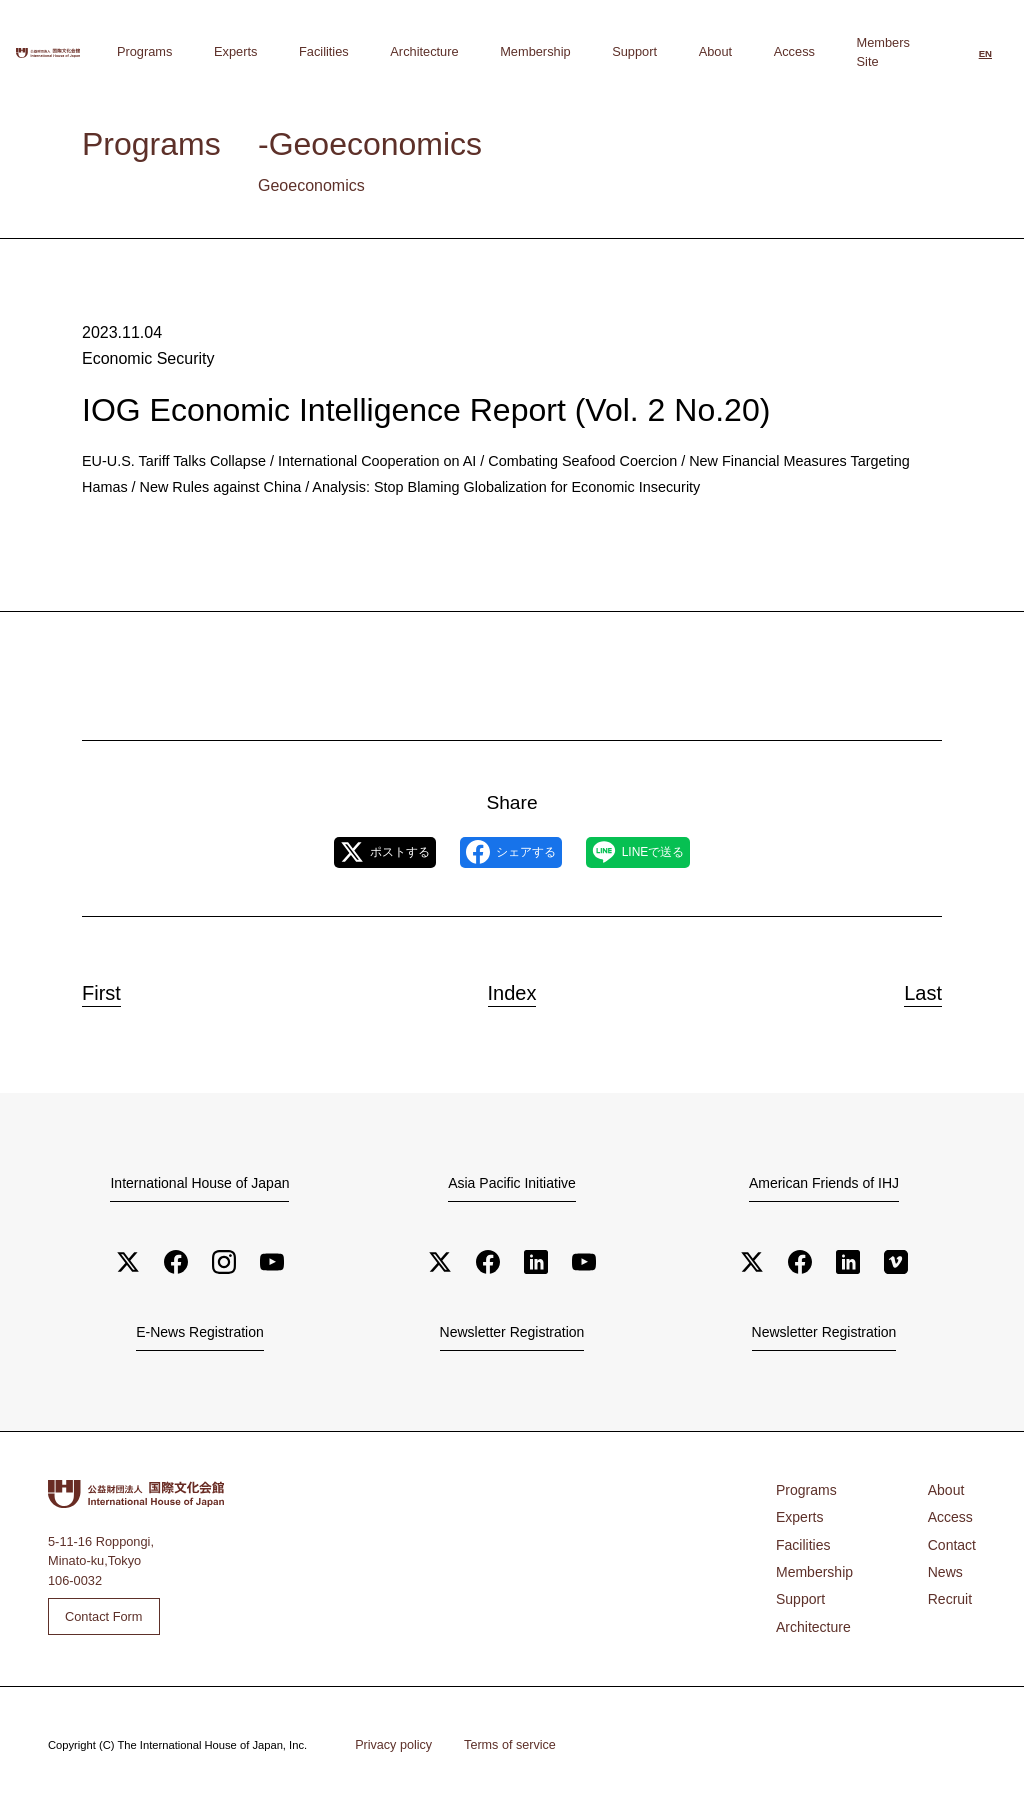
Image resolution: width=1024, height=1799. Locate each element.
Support (698, 51)
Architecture (540, 51)
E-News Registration (200, 1332)
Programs (336, 51)
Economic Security (144, 357)
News (948, 1564)
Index (512, 989)
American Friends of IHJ (824, 1183)
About (753, 51)
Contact (954, 1539)
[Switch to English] (985, 54)
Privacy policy (390, 1741)
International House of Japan (200, 1183)
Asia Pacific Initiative (511, 1183)
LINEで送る (673, 852)
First (113, 989)
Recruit (952, 1590)
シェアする (510, 852)
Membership (625, 51)
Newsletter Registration (512, 1332)
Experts (401, 51)
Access (806, 51)
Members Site (883, 51)
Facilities (465, 51)
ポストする (350, 852)
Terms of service (500, 1741)
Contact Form (104, 1615)
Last (912, 989)
